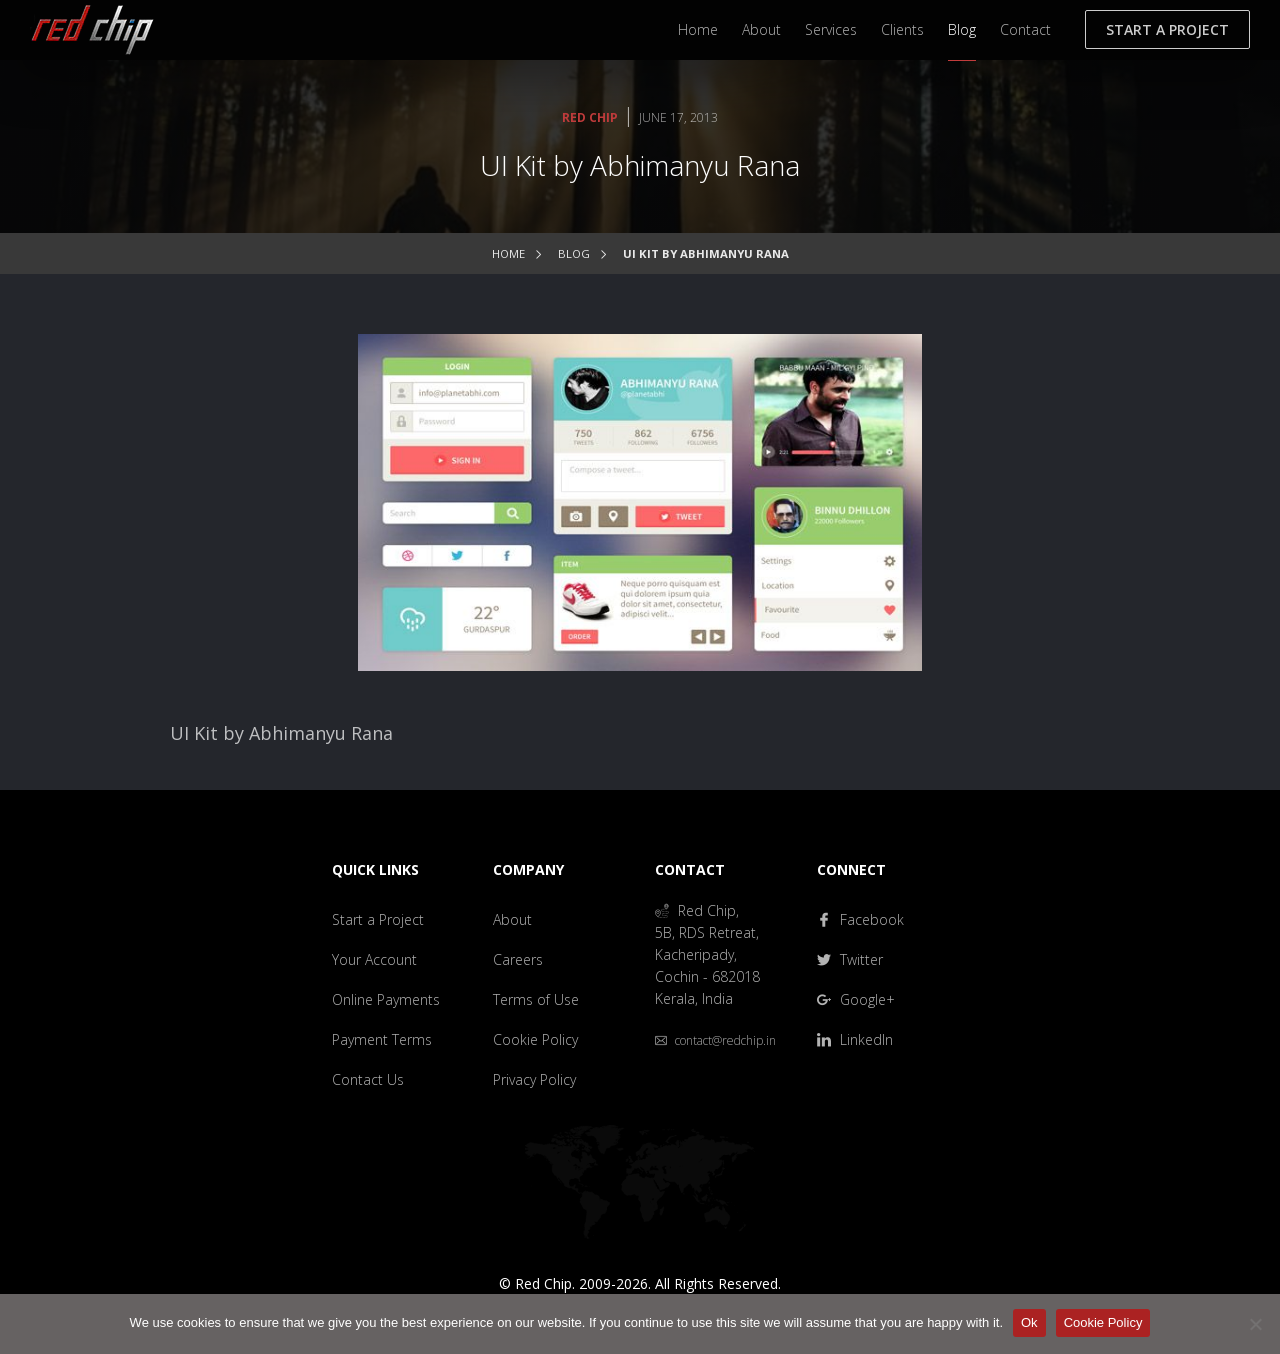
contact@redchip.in (715, 1040)
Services (831, 29)
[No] (1255, 1324)
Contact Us (368, 1079)
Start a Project (1167, 29)
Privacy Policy (534, 1079)
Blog (962, 29)
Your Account (374, 959)
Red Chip (590, 117)
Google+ (856, 999)
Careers (518, 959)
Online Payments (386, 999)
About (761, 29)
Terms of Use (536, 999)
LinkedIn (855, 1039)
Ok (1029, 1322)
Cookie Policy (535, 1039)
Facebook (860, 919)
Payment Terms (382, 1039)
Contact (1025, 29)
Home (698, 29)
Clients (902, 29)
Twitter (850, 959)
